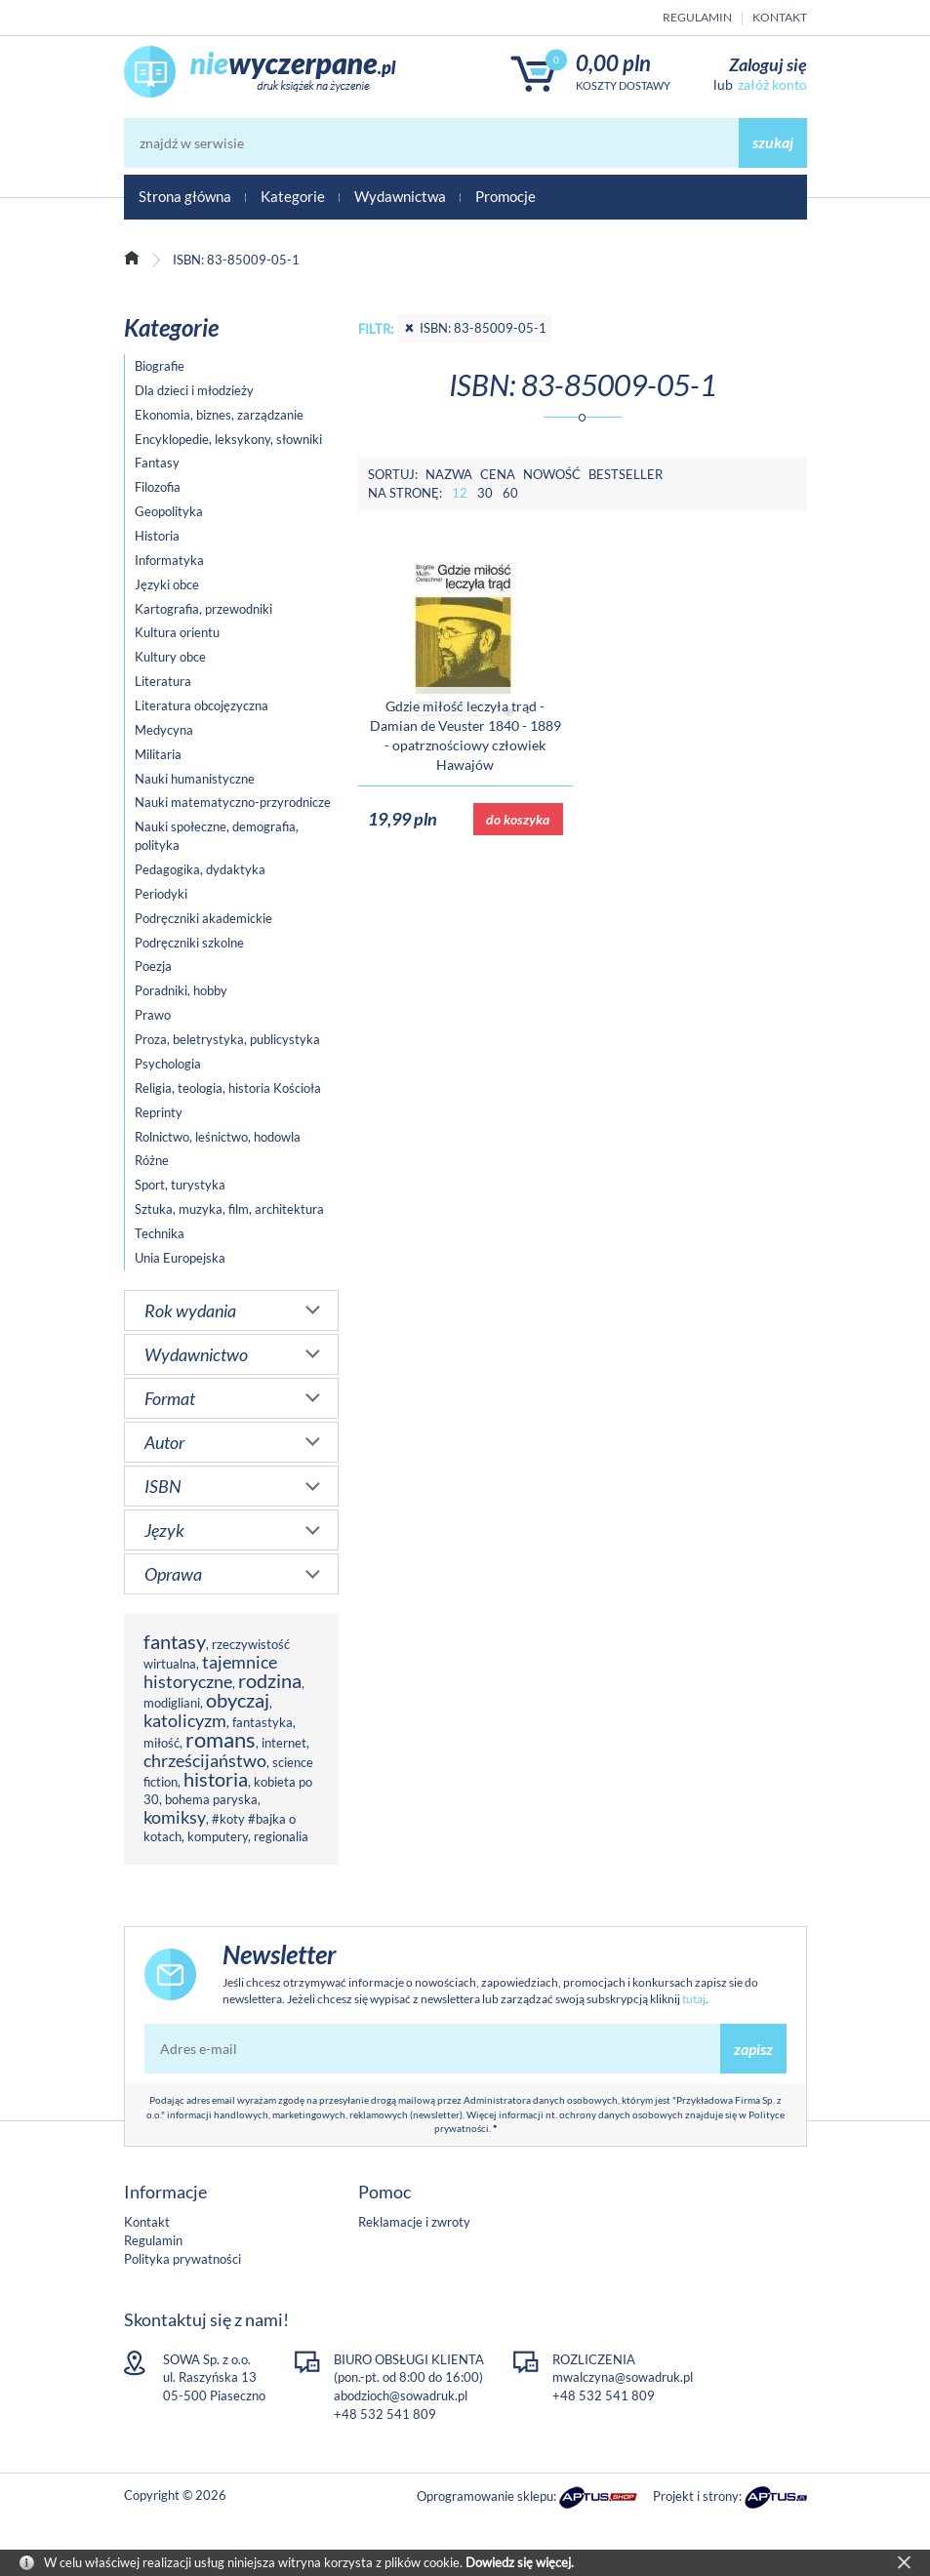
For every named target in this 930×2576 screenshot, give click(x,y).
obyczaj (237, 1700)
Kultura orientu (177, 632)
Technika (159, 1233)
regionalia (281, 1836)
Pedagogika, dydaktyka (200, 869)
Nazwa (448, 474)
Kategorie (293, 196)
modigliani (171, 1703)
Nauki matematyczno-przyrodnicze (233, 802)
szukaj (772, 142)
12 (459, 493)
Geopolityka (169, 511)
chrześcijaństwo (204, 1760)
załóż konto (772, 84)
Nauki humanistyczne (195, 778)
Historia (157, 535)
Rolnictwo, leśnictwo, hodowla (218, 1137)
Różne (152, 1160)
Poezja (153, 966)
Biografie (159, 366)
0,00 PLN (613, 63)
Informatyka (169, 560)
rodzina (270, 1681)
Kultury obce (170, 656)
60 (510, 493)
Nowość (552, 474)
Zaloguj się (768, 64)
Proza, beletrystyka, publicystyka (227, 1039)
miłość (161, 1743)
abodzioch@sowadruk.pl (400, 2395)
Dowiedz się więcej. (519, 2562)
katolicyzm (184, 1720)
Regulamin (697, 17)
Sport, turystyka (180, 1184)
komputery (217, 1836)
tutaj (694, 1999)
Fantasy (157, 462)
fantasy (174, 1641)
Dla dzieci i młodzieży (194, 390)
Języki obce (167, 584)
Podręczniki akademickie (203, 918)
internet (284, 1743)
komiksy (174, 1817)
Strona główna (185, 196)
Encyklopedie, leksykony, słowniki (228, 439)
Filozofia (158, 487)
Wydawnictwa (400, 196)
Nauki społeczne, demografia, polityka (217, 836)
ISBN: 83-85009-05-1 (474, 328)
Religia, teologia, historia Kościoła (228, 1088)
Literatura (163, 681)
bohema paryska (211, 1799)
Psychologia (168, 1063)
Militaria (158, 754)
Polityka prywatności (182, 2259)
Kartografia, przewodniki (203, 609)
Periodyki (161, 894)
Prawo (153, 1015)
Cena (497, 474)
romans (220, 1739)
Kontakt (779, 17)
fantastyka (262, 1722)
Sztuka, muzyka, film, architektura (229, 1209)
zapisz (753, 2048)
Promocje (505, 196)
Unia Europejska (180, 1258)
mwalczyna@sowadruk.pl (622, 2377)
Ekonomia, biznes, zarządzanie (219, 415)
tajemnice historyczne (210, 1671)
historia (215, 1779)
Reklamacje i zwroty (414, 2222)
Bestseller (625, 474)
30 (485, 493)
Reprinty (158, 1112)
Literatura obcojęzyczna (201, 705)
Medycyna (164, 730)
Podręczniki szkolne (189, 942)
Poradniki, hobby (181, 990)
